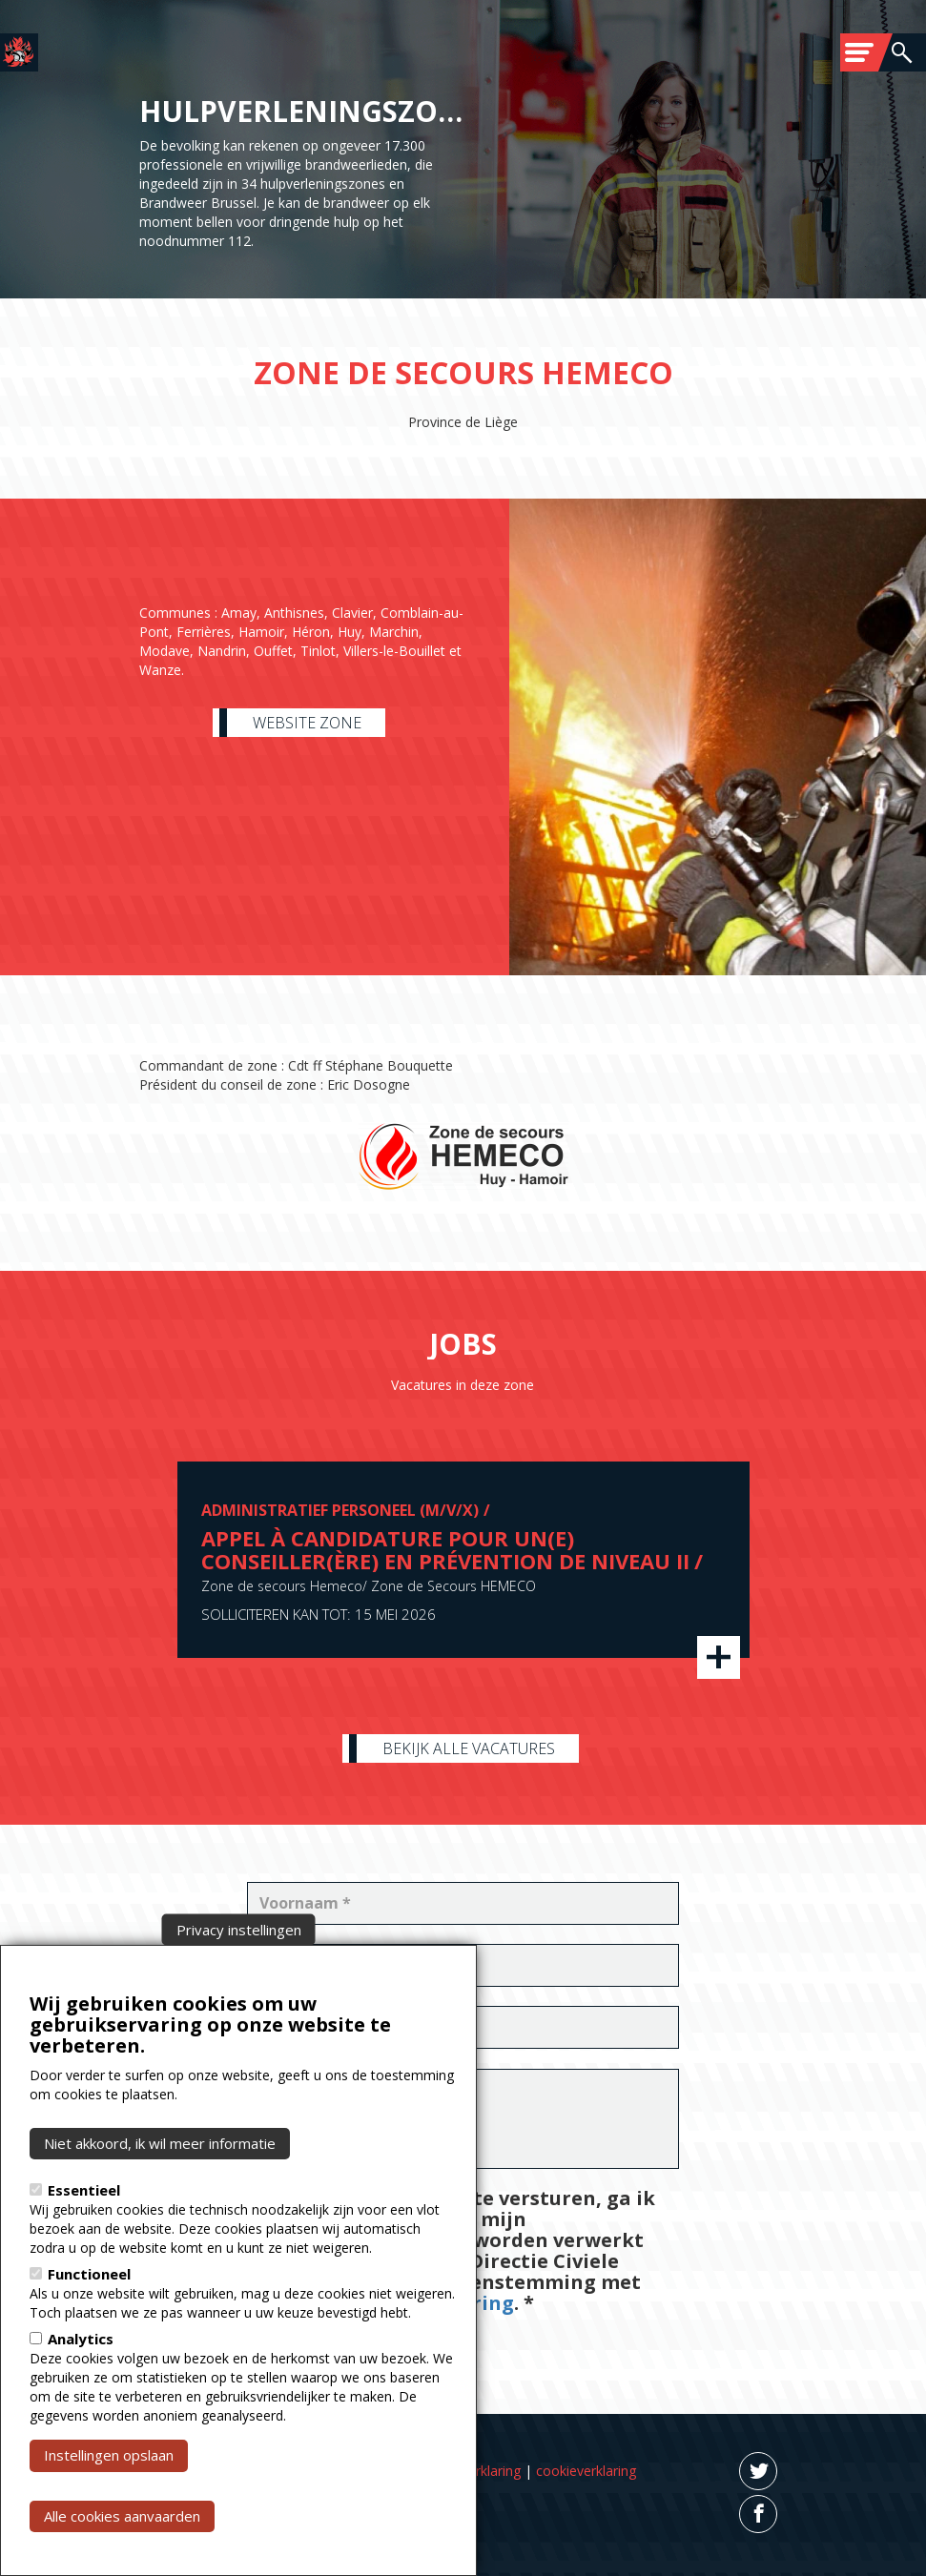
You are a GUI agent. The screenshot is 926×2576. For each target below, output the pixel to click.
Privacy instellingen (238, 2001)
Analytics (80, 2410)
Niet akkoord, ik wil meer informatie (160, 2214)
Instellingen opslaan (109, 2526)
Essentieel (84, 2261)
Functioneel (89, 2345)
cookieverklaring (586, 2471)
